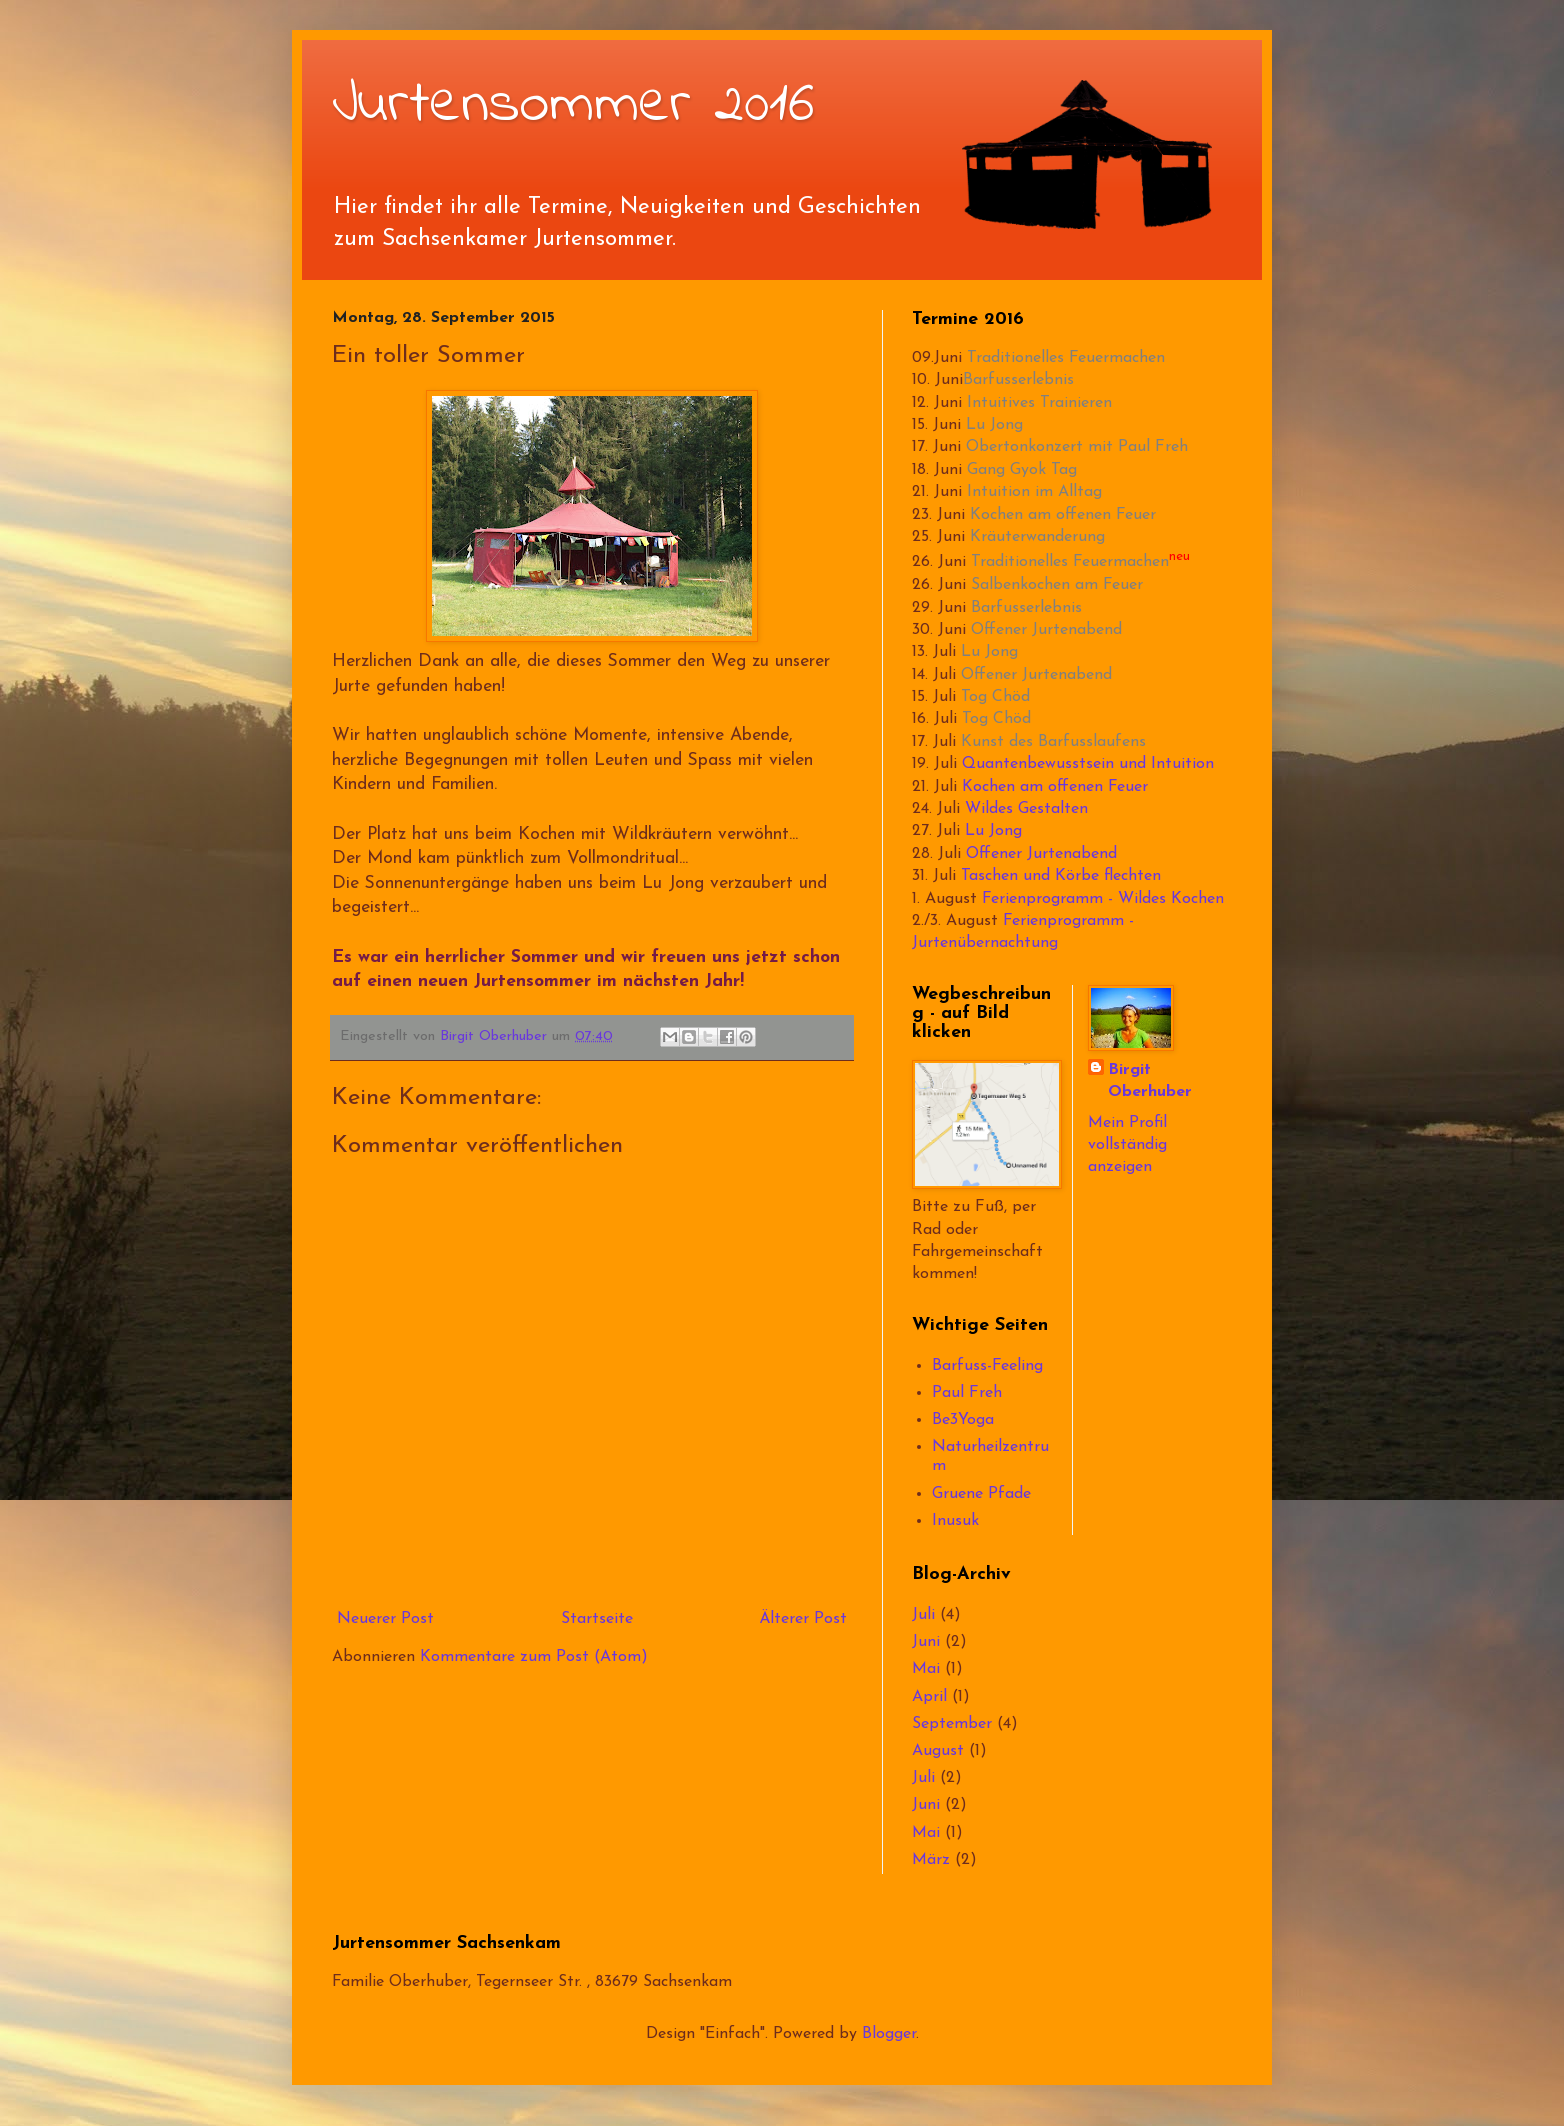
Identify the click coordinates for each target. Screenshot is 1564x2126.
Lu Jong (994, 425)
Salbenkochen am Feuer (1057, 585)
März (931, 1860)
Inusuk (955, 1521)
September (952, 1724)
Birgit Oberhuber (1150, 1081)
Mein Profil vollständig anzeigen (1127, 1145)
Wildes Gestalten (1026, 809)
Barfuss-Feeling (987, 1366)
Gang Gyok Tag (1022, 470)
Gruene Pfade (981, 1494)
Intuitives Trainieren (1039, 403)
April (929, 1697)
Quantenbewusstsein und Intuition (1088, 764)
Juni (926, 1642)
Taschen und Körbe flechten (1061, 876)
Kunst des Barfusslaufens (1053, 742)
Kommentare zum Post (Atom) (534, 1657)
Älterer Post (803, 1619)
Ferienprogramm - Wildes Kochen (1103, 899)
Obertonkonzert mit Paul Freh (1077, 447)
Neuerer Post (385, 1619)
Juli (923, 1615)
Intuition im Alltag (1034, 492)
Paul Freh (967, 1393)
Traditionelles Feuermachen (1066, 358)
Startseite (597, 1619)
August (938, 1751)
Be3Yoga (963, 1420)
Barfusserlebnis (1018, 380)
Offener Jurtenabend (1046, 630)
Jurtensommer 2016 (573, 105)
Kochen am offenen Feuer (1063, 515)
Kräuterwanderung (1037, 537)
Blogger (889, 2034)
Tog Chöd (995, 697)
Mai (926, 1669)
